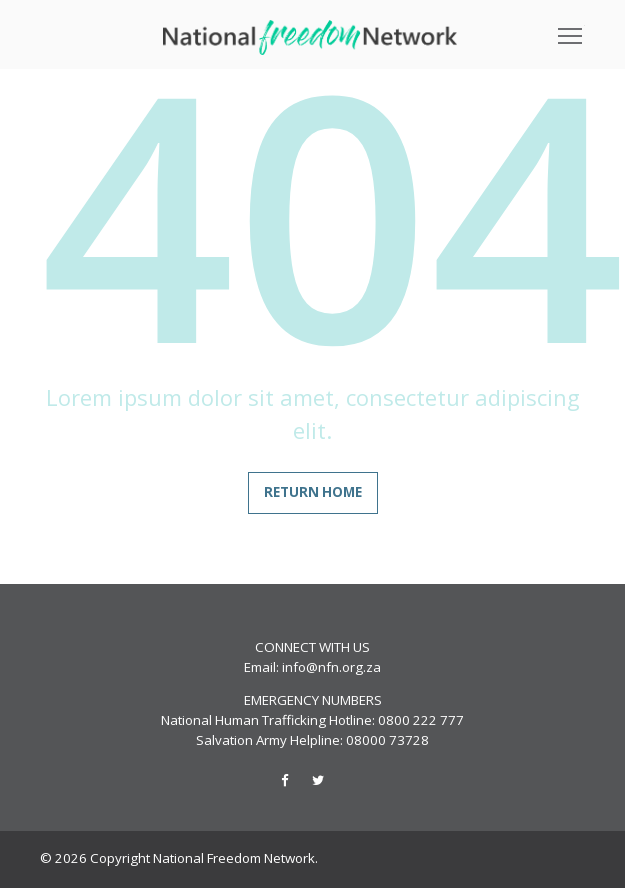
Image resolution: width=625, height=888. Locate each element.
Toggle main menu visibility (571, 29)
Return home (313, 492)
